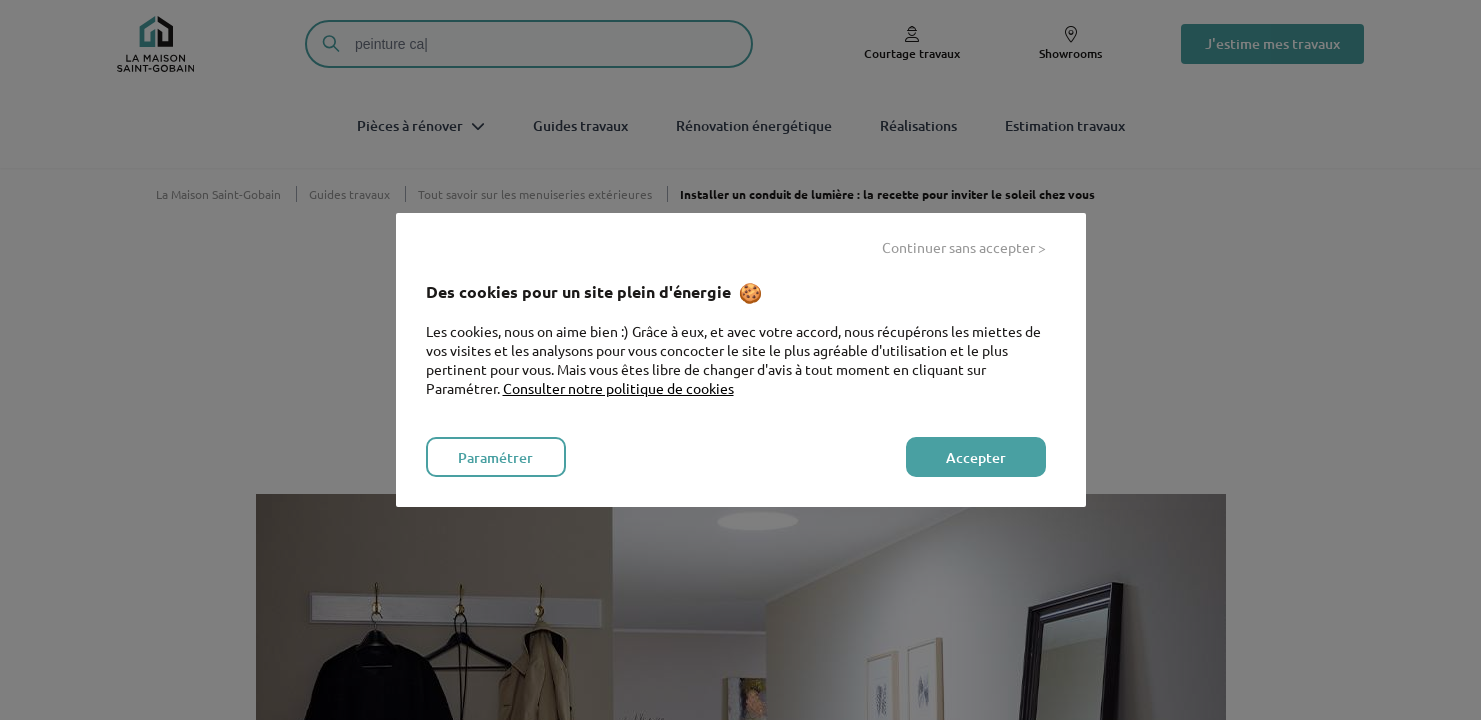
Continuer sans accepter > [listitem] (964, 247)
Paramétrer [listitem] (495, 457)
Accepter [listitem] (976, 457)
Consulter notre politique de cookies (618, 388)
